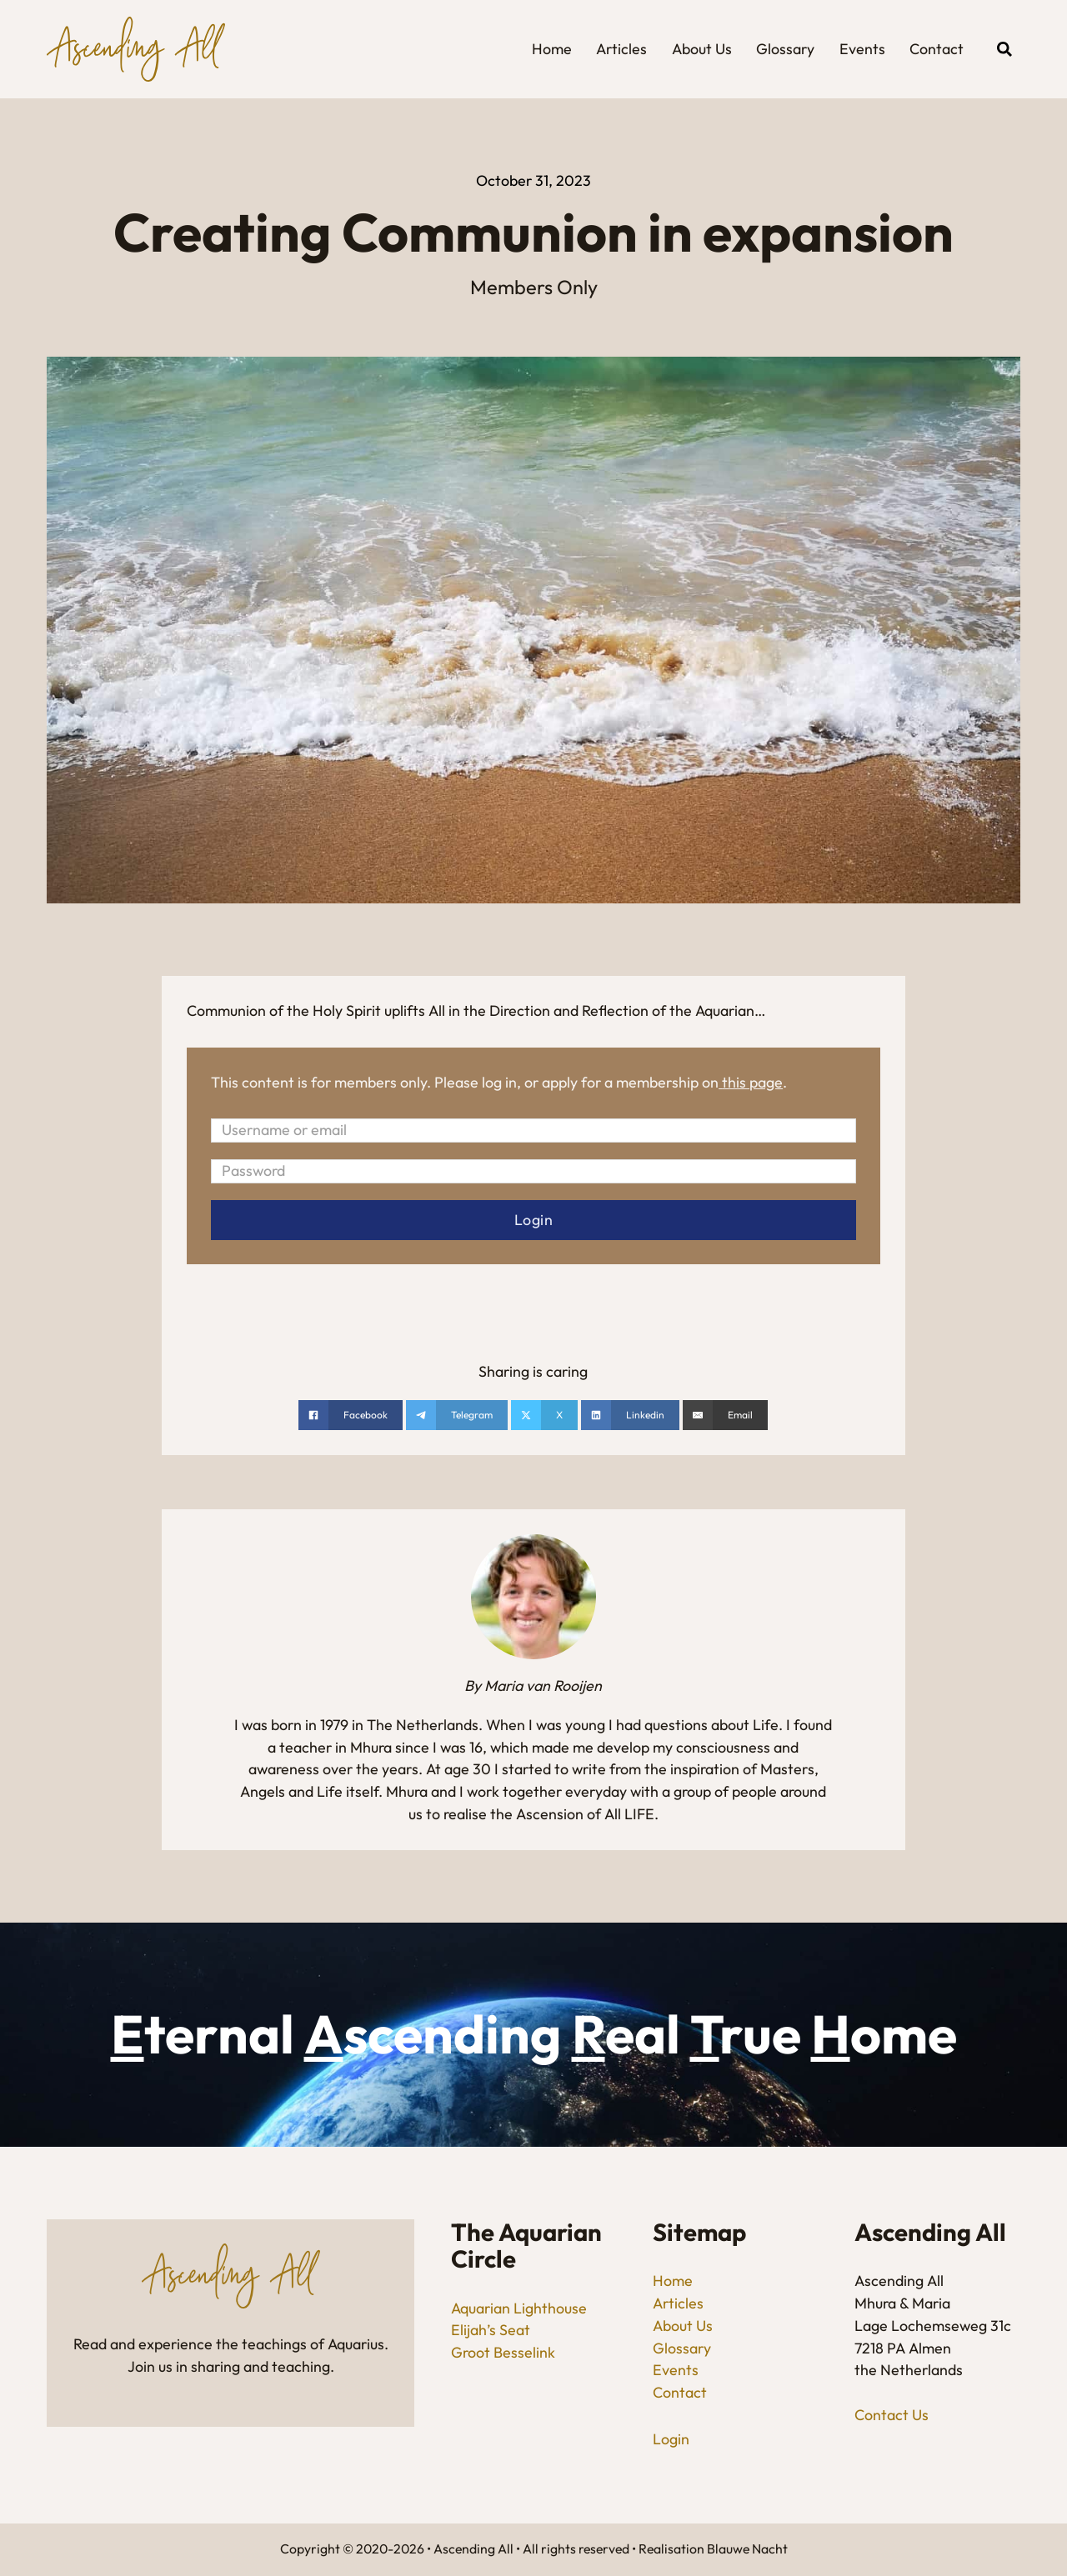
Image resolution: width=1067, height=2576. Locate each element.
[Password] (533, 1171)
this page (752, 1082)
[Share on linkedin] (630, 1415)
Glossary (785, 48)
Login (671, 2438)
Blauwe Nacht (747, 2548)
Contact (936, 48)
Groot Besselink (503, 2352)
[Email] (725, 1415)
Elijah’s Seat (490, 2329)
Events (862, 48)
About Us (702, 48)
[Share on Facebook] (350, 1415)
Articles (621, 48)
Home (552, 48)
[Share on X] (544, 1415)
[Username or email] (533, 1130)
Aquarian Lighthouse (519, 2308)
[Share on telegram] (457, 1415)
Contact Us (891, 2414)
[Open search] (1004, 49)
